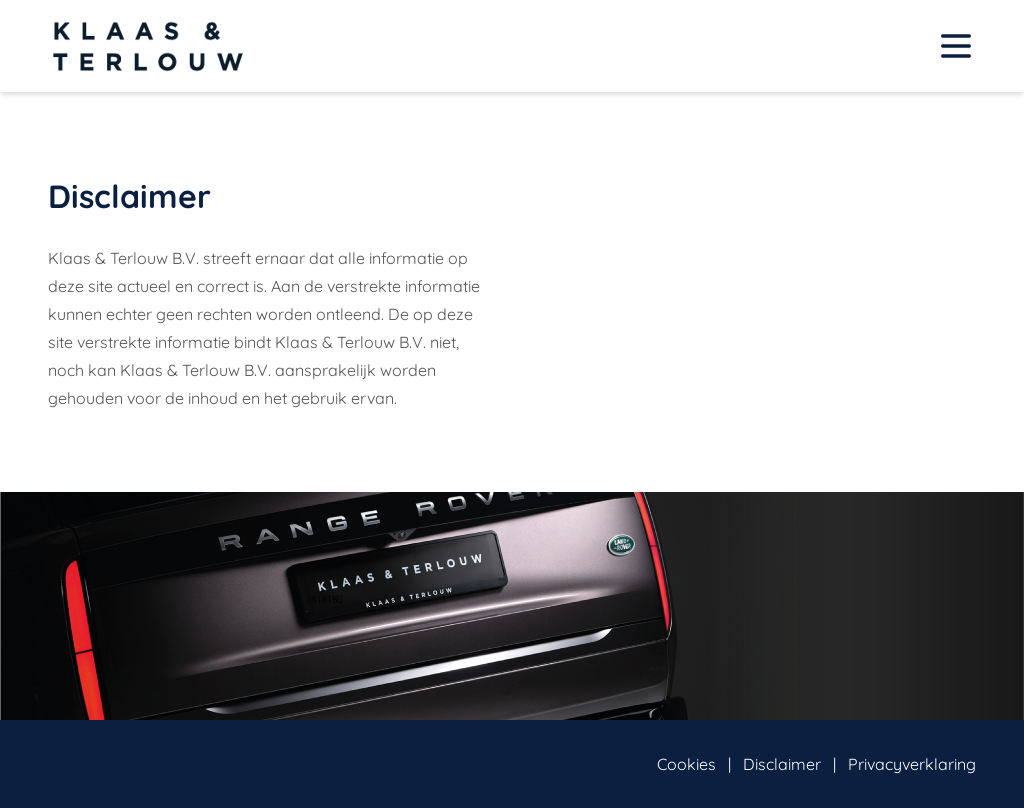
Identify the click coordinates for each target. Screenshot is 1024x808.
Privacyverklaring (912, 764)
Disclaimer (782, 764)
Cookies (686, 764)
